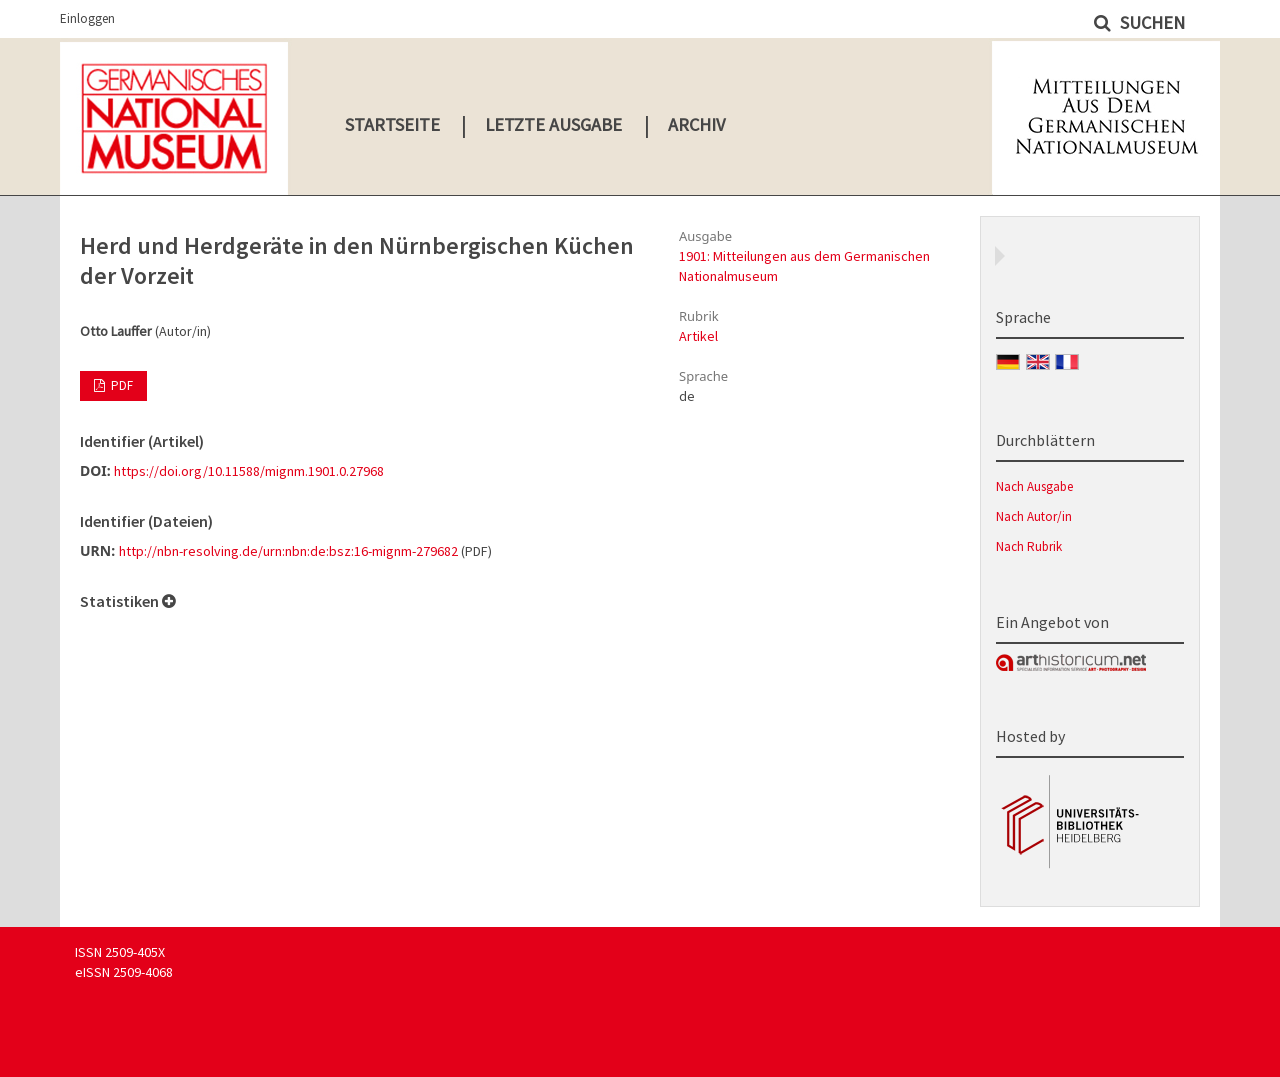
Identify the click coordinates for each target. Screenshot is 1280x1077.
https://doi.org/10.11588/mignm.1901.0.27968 (249, 471)
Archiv (696, 124)
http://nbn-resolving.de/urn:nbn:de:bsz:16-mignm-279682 (288, 551)
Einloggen (87, 18)
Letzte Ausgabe (553, 124)
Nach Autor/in (1034, 516)
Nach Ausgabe (1034, 486)
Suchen (1150, 22)
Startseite (392, 124)
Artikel (698, 336)
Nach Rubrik (1029, 546)
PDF (120, 385)
